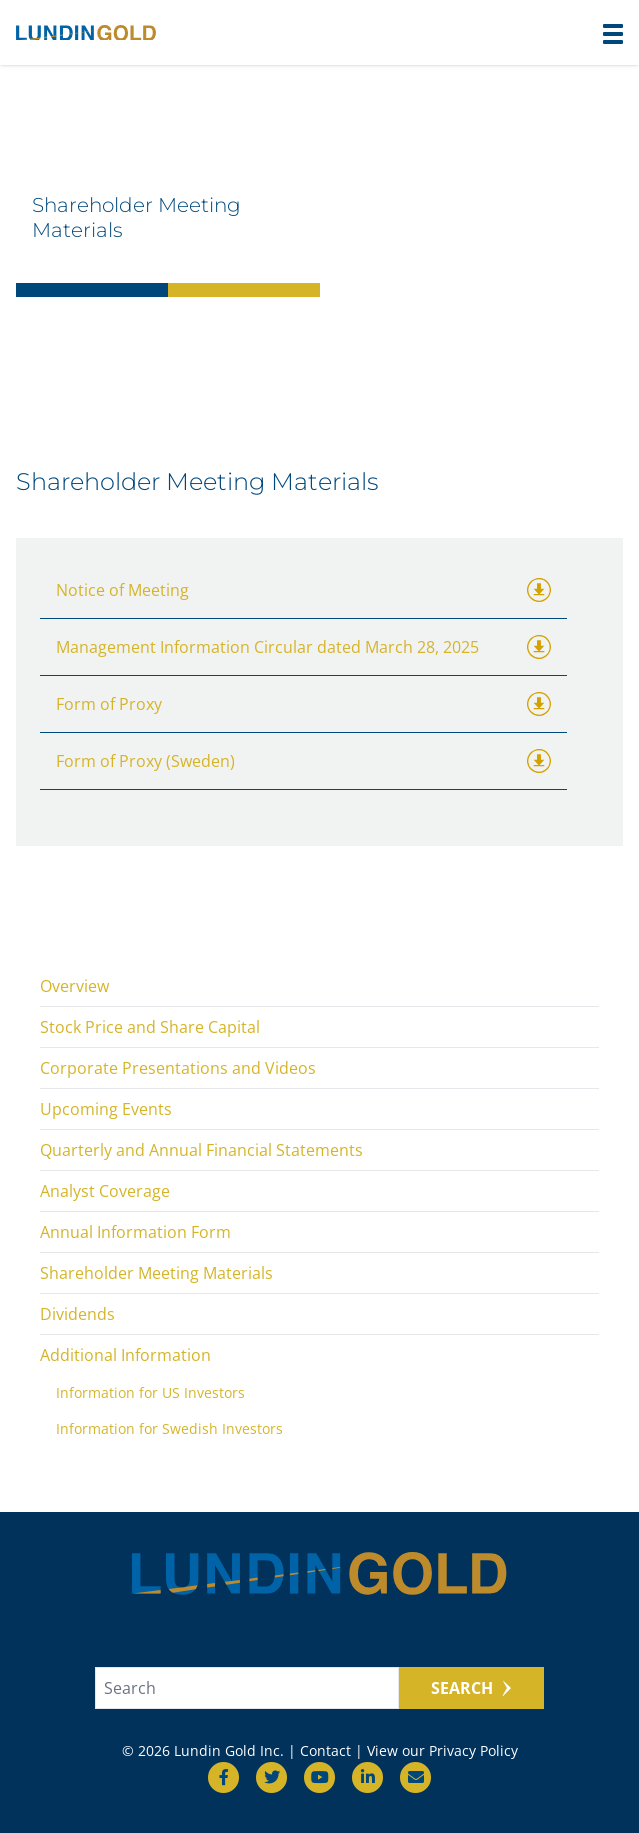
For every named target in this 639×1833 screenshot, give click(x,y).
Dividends (77, 1314)
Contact (325, 1750)
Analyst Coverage (105, 1191)
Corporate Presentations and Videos (178, 1068)
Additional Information (125, 1355)
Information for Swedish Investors (169, 1428)
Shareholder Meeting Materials (156, 1273)
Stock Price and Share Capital (150, 1027)
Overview (74, 986)
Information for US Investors (150, 1392)
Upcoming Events (106, 1109)
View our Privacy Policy (442, 1750)
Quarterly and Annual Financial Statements (201, 1150)
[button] (613, 34)
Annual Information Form (135, 1232)
